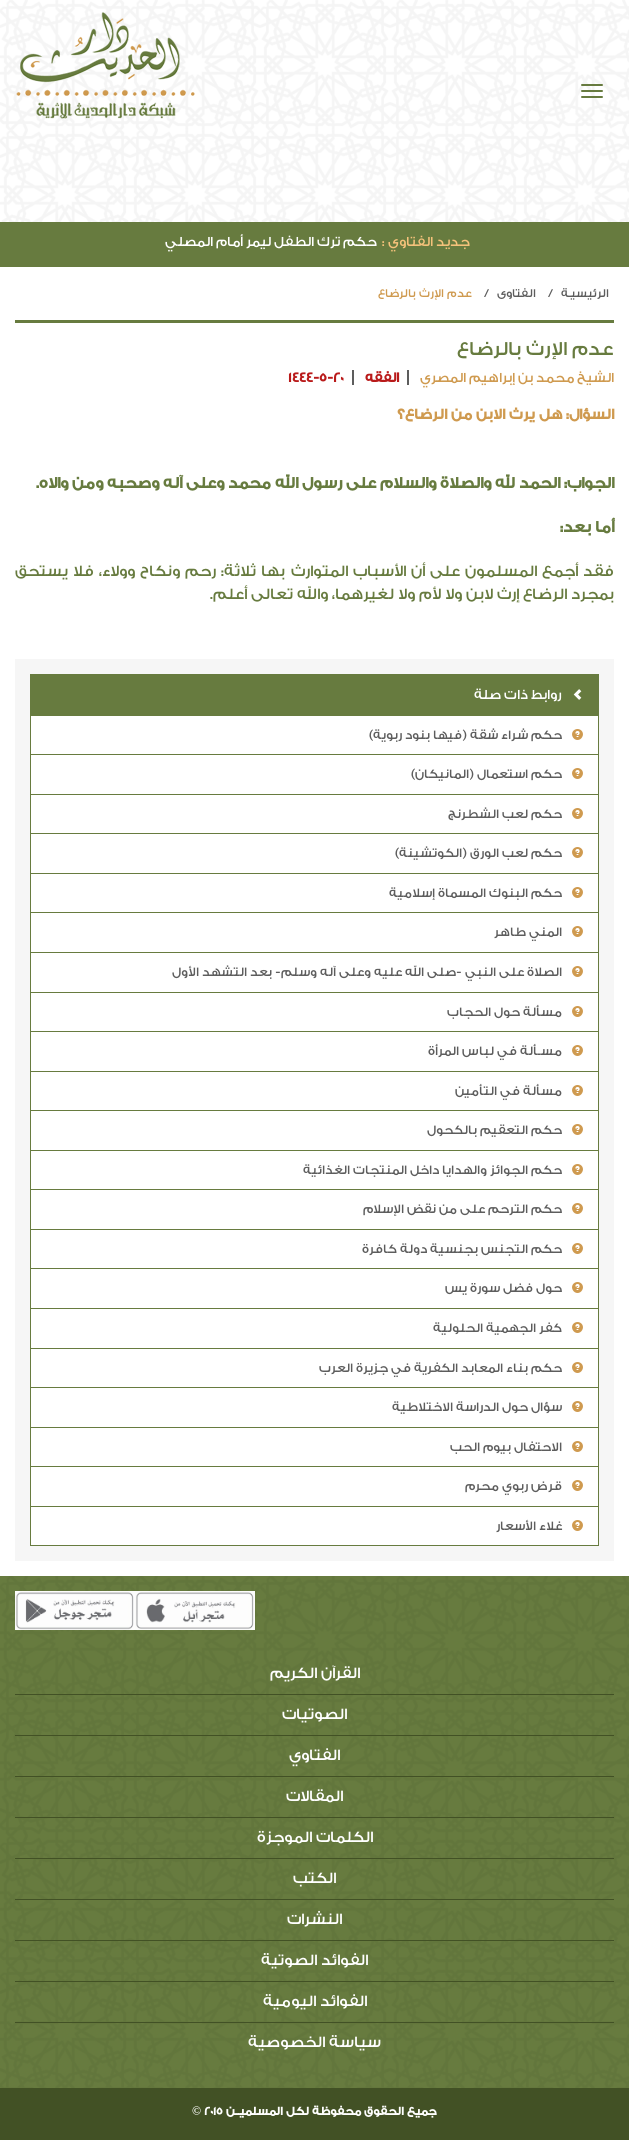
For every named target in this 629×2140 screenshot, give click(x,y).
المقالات (314, 1796)
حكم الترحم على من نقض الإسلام (473, 1209)
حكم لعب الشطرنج (515, 814)
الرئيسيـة (585, 293)
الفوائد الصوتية (314, 1960)
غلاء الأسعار (539, 1526)
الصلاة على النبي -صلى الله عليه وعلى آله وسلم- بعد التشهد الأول (377, 972)
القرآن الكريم (315, 1673)
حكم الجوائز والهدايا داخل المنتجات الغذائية (443, 1170)
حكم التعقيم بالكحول (505, 1130)
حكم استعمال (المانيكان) (497, 774)
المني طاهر (538, 932)
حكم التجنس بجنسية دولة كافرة (472, 1249)
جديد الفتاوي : (426, 241)
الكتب (314, 1878)
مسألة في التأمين (519, 1091)
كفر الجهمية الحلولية (508, 1328)
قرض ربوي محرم (524, 1486)
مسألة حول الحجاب (515, 1012)
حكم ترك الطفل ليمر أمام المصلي (317, 241)
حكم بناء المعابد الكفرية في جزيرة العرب (451, 1368)
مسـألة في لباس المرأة (505, 1051)
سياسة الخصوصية (314, 2042)
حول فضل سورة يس (514, 1288)
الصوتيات (314, 1714)
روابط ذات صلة (528, 694)
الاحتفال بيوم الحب (516, 1447)
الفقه (382, 377)
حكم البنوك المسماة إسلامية (486, 893)
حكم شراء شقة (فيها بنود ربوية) (476, 735)
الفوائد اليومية (315, 2001)
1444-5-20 (316, 377)
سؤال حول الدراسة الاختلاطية (487, 1407)
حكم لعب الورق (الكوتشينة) (489, 853)
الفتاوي (516, 293)
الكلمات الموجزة (315, 1837)
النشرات (314, 1919)
